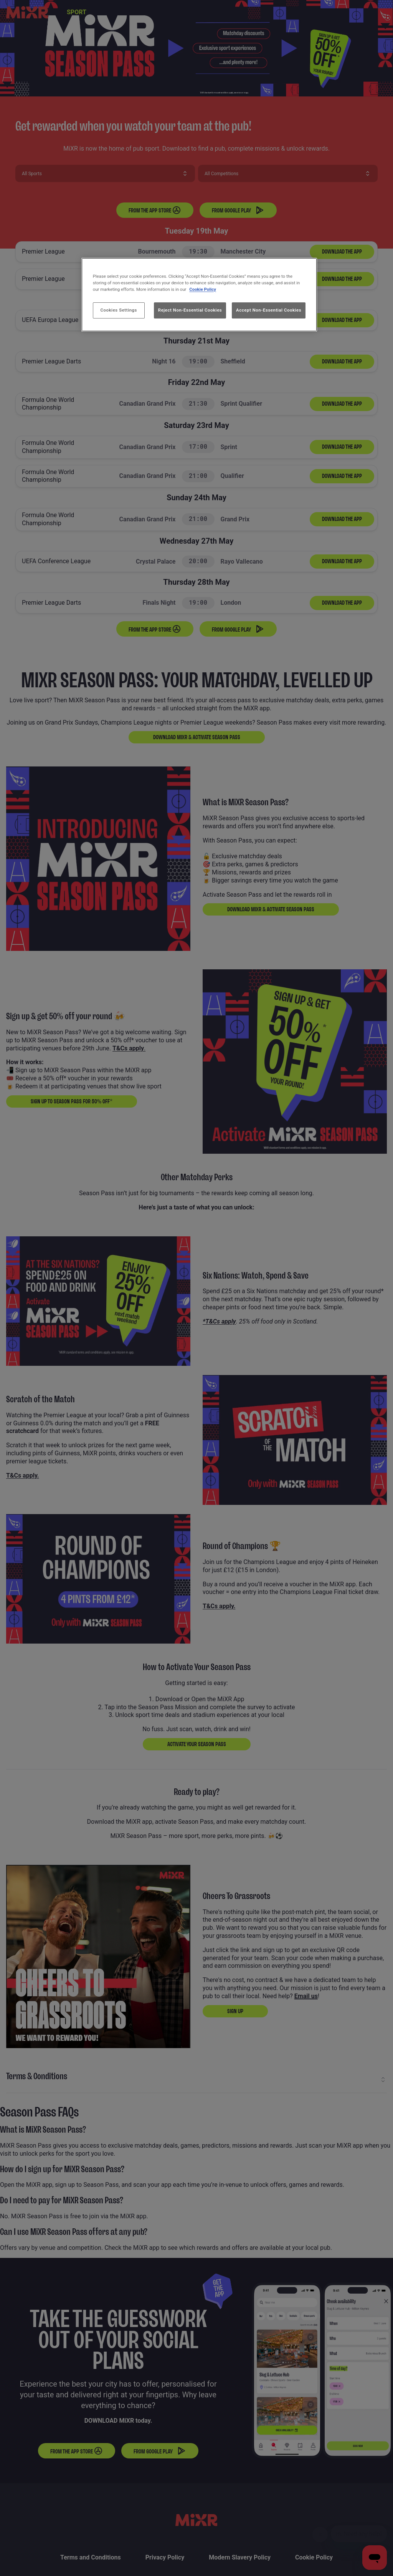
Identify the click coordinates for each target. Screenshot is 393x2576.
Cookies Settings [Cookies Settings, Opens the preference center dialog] (119, 310)
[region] (199, 295)
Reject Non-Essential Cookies (190, 310)
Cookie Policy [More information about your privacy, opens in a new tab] (202, 289)
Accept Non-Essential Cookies (268, 310)
